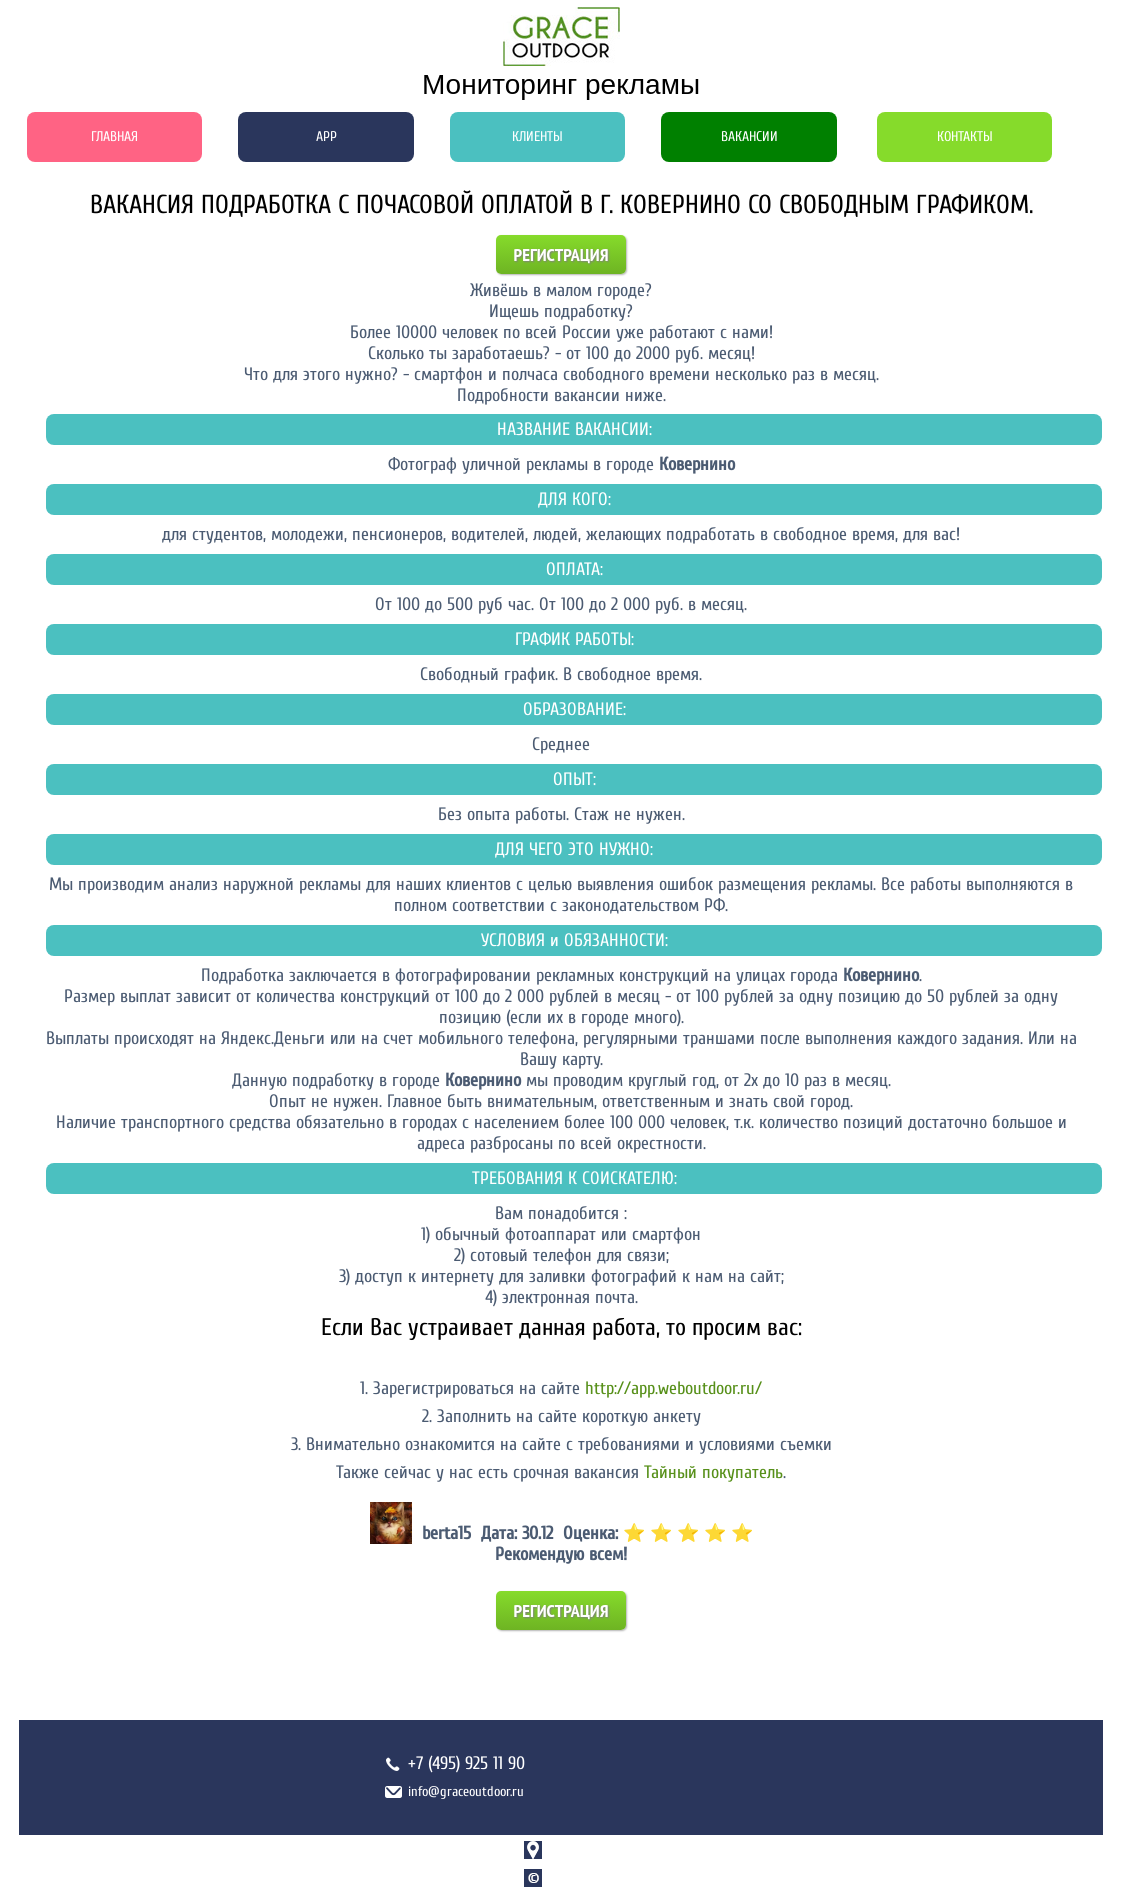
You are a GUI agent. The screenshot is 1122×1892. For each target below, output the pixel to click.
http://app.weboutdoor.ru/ (673, 1388)
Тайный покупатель (713, 1472)
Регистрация (561, 254)
